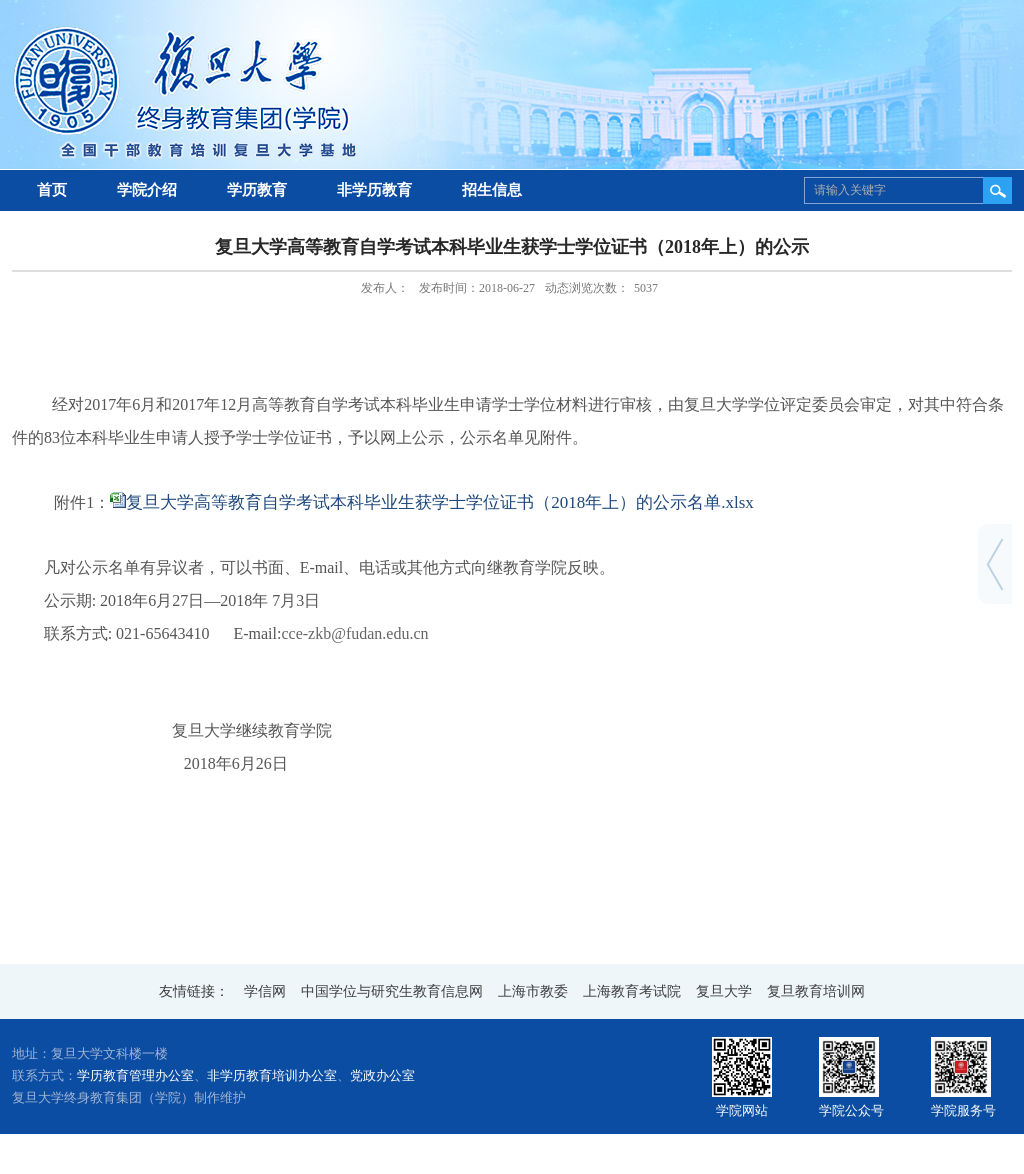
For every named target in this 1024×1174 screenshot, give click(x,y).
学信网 (265, 991)
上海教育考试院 (632, 991)
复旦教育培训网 (816, 991)
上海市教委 (533, 991)
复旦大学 (724, 991)
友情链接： (194, 991)
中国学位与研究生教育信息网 (392, 991)
